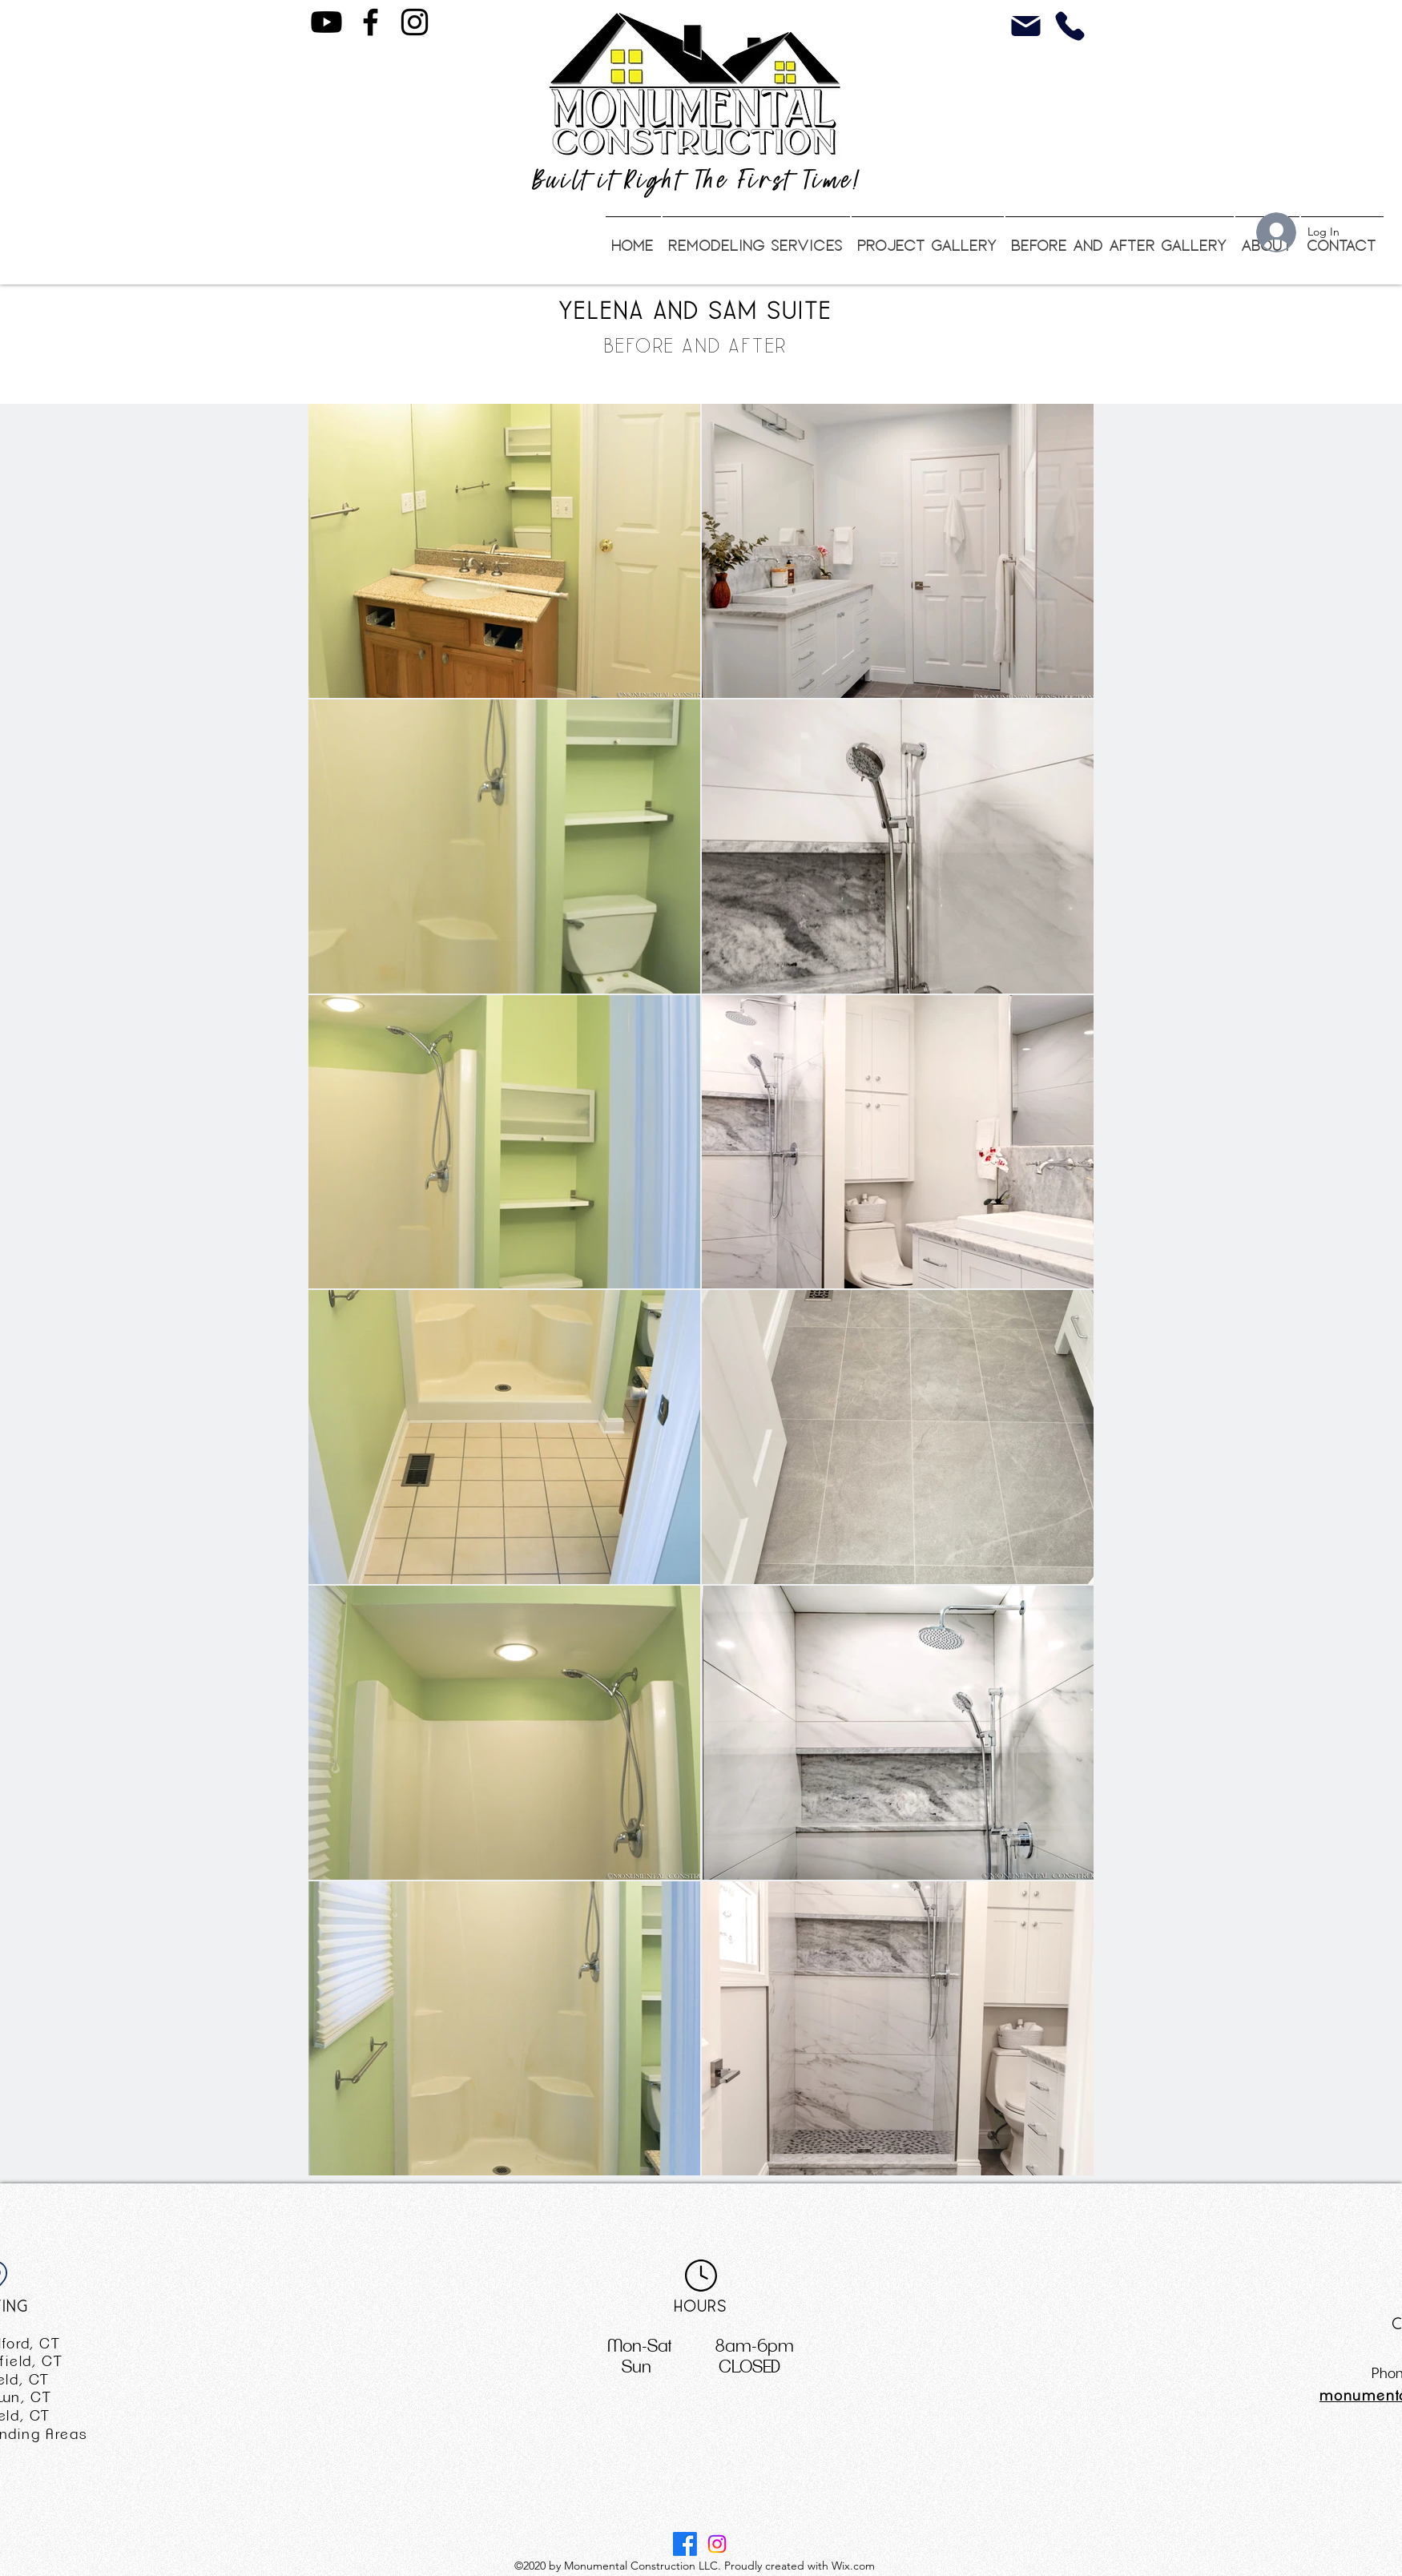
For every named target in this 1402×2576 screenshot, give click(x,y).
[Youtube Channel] (326, 22)
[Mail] (1026, 26)
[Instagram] (415, 22)
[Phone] (1070, 26)
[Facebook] (371, 22)
